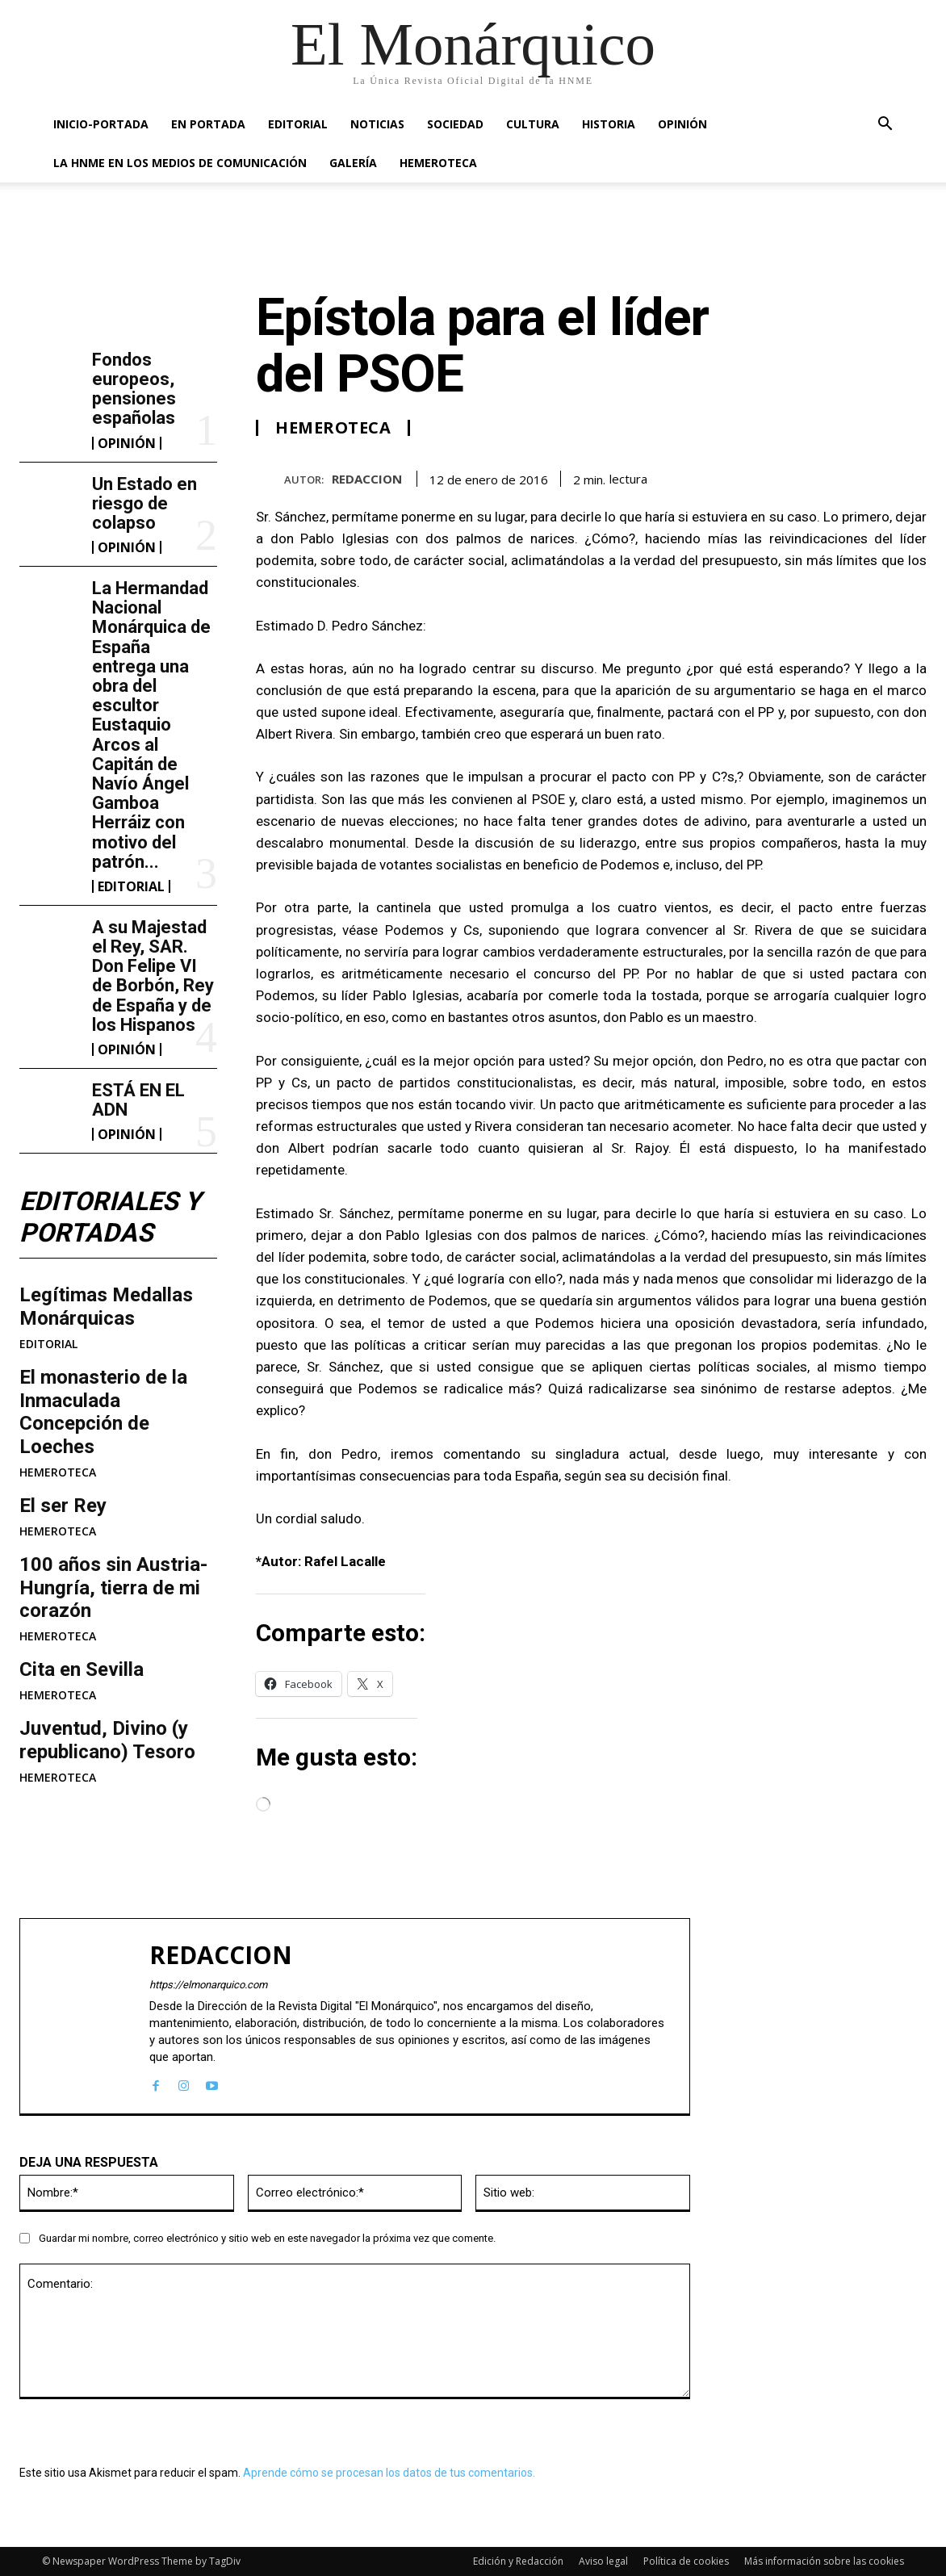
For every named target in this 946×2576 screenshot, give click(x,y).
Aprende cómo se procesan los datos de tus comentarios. (389, 2472)
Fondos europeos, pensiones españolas (134, 389)
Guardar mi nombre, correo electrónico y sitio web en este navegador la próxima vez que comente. (267, 2238)
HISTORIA (608, 124)
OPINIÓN (682, 124)
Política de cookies (686, 2561)
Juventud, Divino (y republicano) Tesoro (107, 1740)
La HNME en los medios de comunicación (180, 162)
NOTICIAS (377, 124)
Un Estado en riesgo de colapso (144, 503)
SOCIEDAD (455, 124)
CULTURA (532, 124)
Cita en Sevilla (81, 1669)
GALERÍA (353, 162)
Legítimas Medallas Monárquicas (106, 1307)
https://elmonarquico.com (208, 1985)
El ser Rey (63, 1505)
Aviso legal (603, 2561)
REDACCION (367, 478)
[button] (884, 125)
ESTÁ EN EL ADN (138, 1100)
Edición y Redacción (518, 2561)
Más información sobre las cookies (824, 2561)
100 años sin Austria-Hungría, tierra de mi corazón (113, 1588)
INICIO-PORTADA (101, 124)
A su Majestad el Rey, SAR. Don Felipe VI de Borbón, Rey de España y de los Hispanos (153, 976)
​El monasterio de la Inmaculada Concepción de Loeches (103, 1412)
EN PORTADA (208, 124)
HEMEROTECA (438, 162)
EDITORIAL (298, 124)
